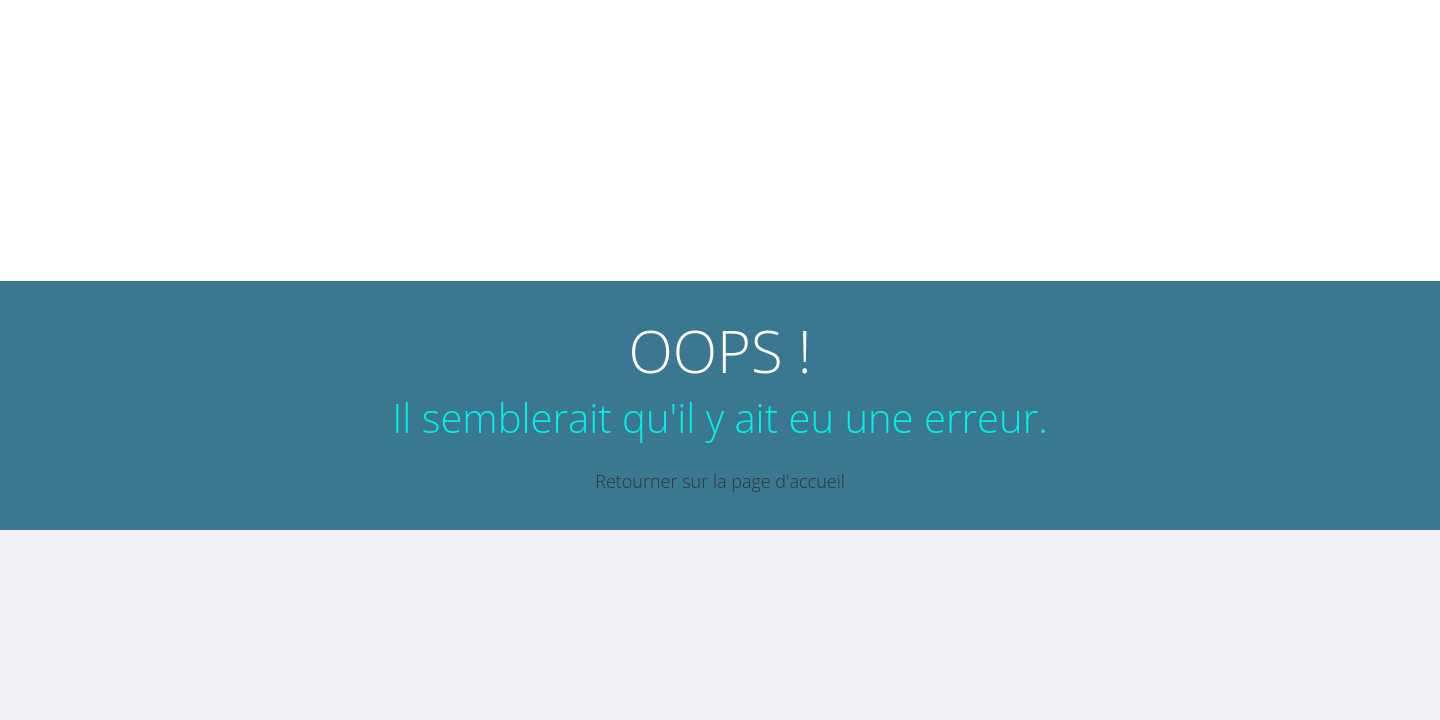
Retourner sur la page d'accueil (720, 481)
